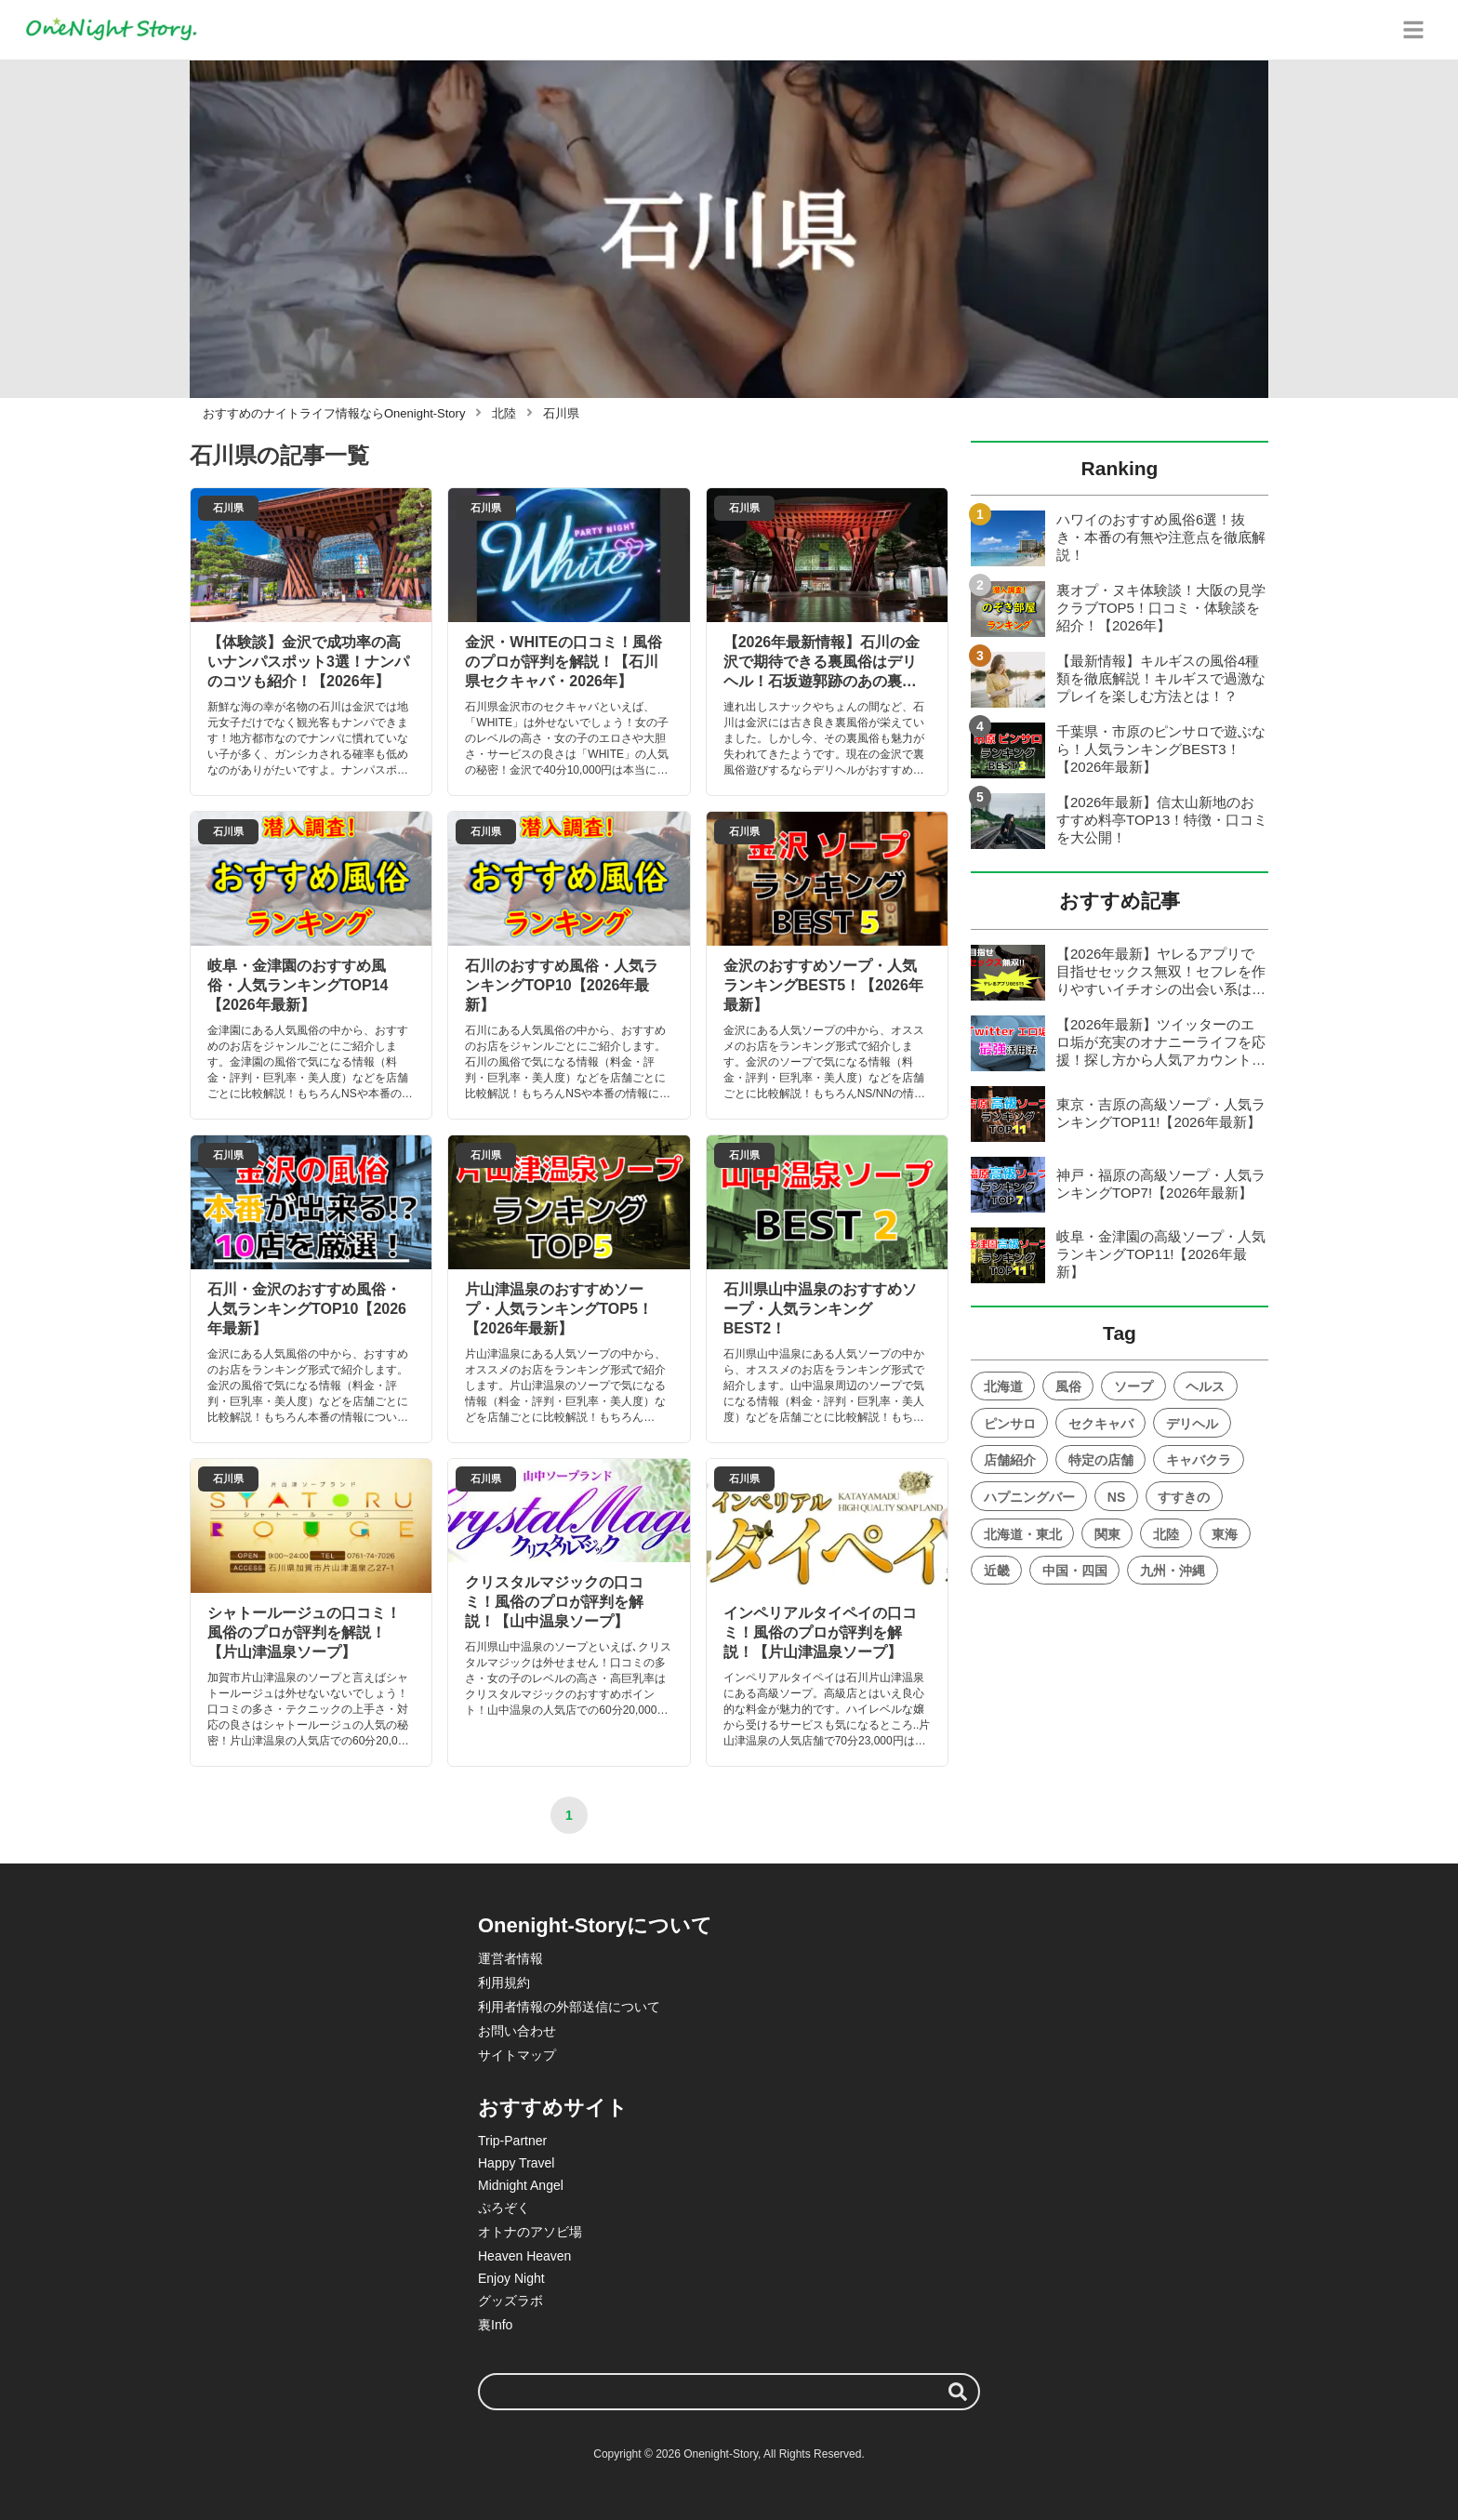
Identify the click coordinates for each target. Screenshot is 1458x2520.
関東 (1107, 1534)
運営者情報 (510, 1958)
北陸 (1166, 1534)
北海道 (1003, 1386)
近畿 (997, 1570)
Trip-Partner (512, 2140)
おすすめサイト (553, 2107)
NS (1116, 1497)
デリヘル (1192, 1423)
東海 (1225, 1534)
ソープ (1133, 1386)
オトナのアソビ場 (530, 2231)
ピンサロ (1010, 1423)
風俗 (1068, 1386)
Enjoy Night (511, 2278)
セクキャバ (1100, 1423)
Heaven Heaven (524, 2255)
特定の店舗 (1100, 1459)
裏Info (495, 2324)
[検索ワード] (729, 2391)
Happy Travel (516, 2162)
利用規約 (504, 1982)
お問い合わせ (517, 2030)
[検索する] (957, 2391)
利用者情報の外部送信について (569, 2006)
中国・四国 (1074, 1570)
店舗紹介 (1010, 1459)
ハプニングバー (1029, 1497)
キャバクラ (1198, 1459)
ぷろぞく (504, 2207)
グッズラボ (510, 2300)
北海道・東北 (1023, 1534)
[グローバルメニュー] (1413, 29)
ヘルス (1205, 1386)
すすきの (1184, 1497)
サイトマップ (517, 2055)
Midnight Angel (520, 2185)
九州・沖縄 (1172, 1570)
